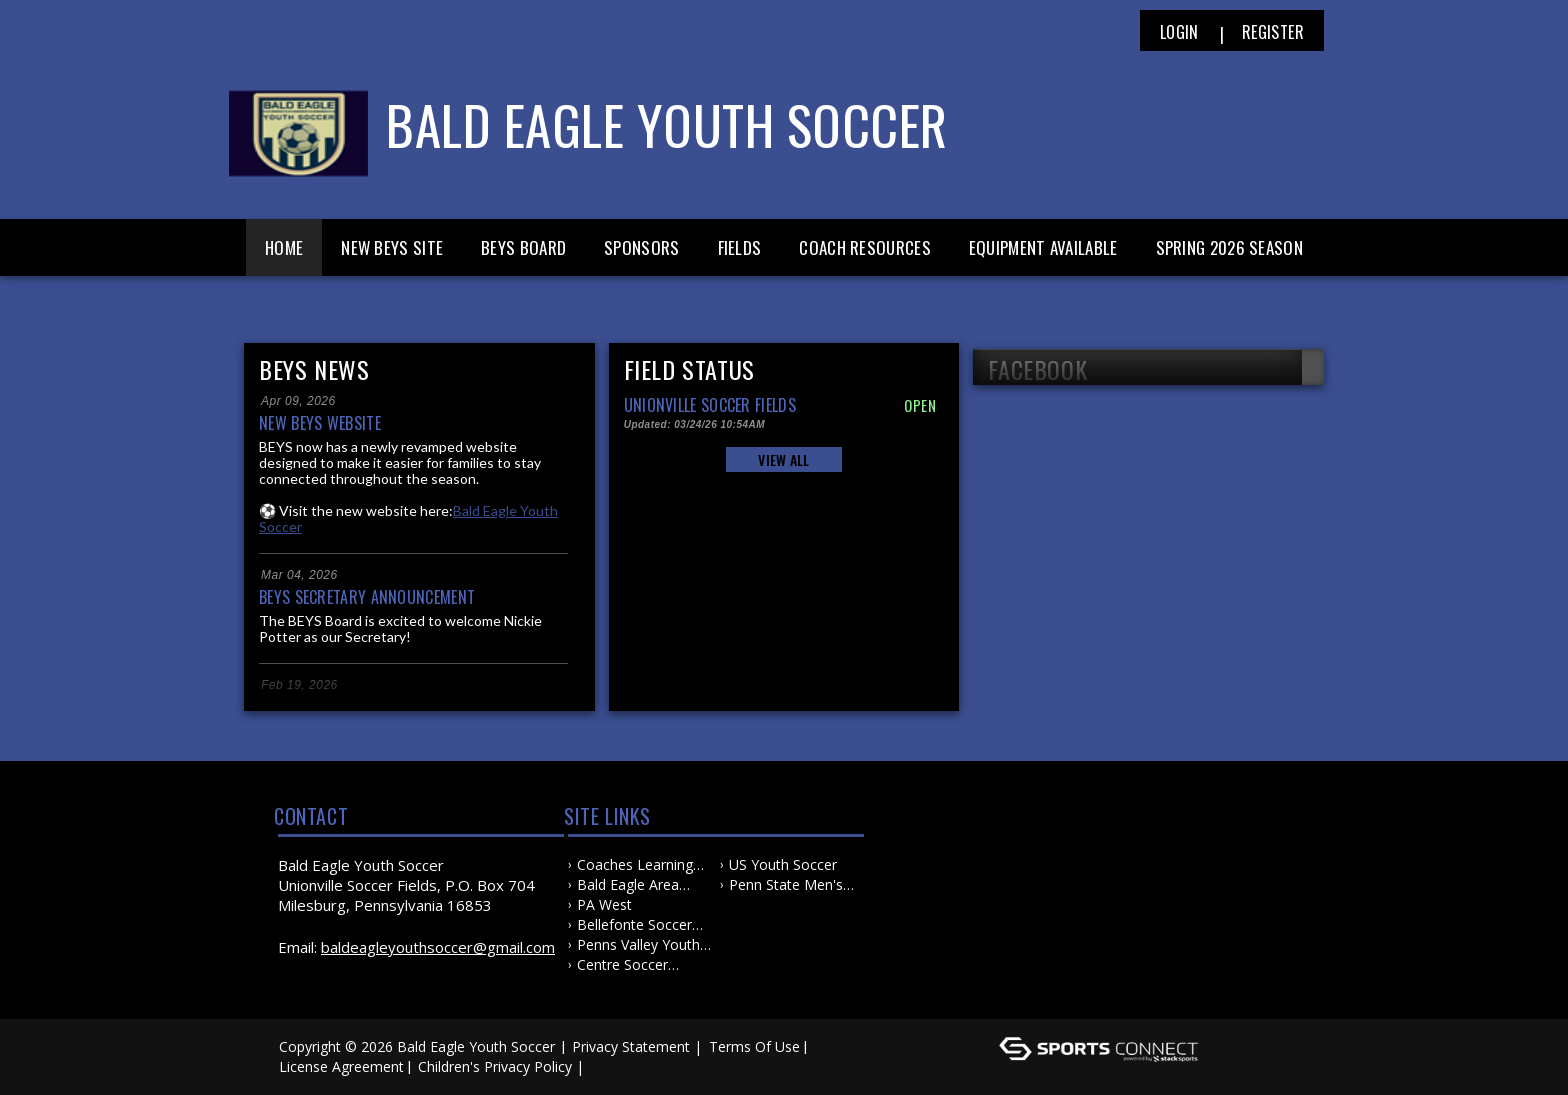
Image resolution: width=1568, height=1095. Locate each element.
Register (1273, 32)
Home (284, 247)
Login (1179, 32)
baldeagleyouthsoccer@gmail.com (438, 947)
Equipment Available (1043, 247)
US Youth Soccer (783, 864)
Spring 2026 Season (1229, 247)
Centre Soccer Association (622, 965)
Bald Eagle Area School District (628, 885)
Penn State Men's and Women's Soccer (786, 885)
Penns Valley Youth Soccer (638, 945)
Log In (617, 1066)
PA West (604, 904)
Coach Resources (865, 247)
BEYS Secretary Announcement (367, 597)
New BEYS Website (320, 423)
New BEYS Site (392, 247)
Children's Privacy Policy (495, 1066)
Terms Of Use (754, 1046)
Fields (740, 247)
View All (783, 459)
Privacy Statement (631, 1046)
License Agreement (341, 1066)
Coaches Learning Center (635, 865)
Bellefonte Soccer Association (634, 925)
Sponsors (641, 247)
